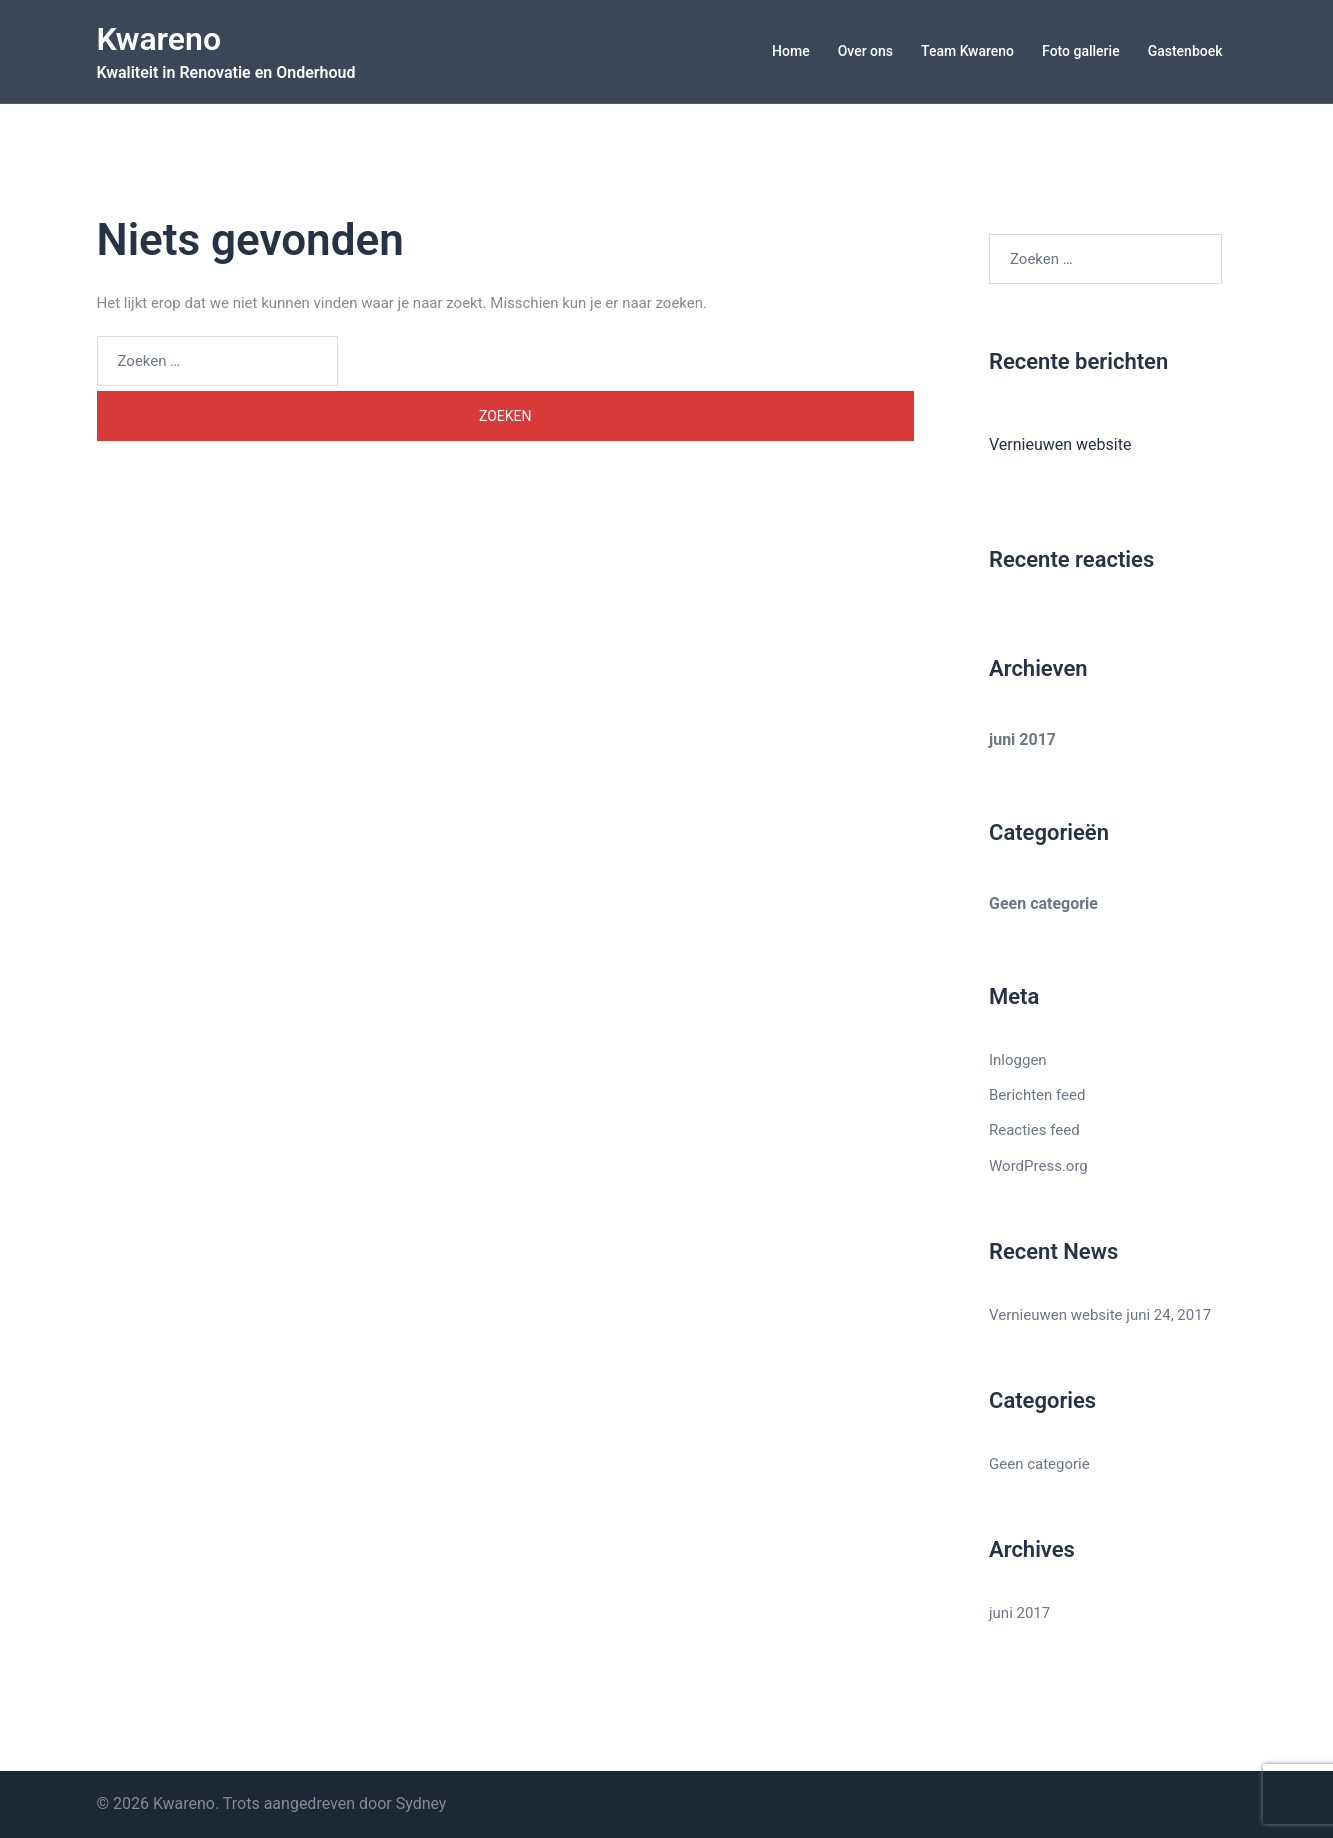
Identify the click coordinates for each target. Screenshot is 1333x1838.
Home (791, 51)
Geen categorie (1043, 903)
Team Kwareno (967, 51)
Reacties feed (1034, 1130)
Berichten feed (1037, 1095)
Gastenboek (1185, 51)
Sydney (421, 1803)
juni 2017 (1022, 739)
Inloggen (1018, 1060)
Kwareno (159, 39)
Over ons (865, 51)
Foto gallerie (1081, 51)
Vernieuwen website (1060, 444)
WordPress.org (1038, 1166)
